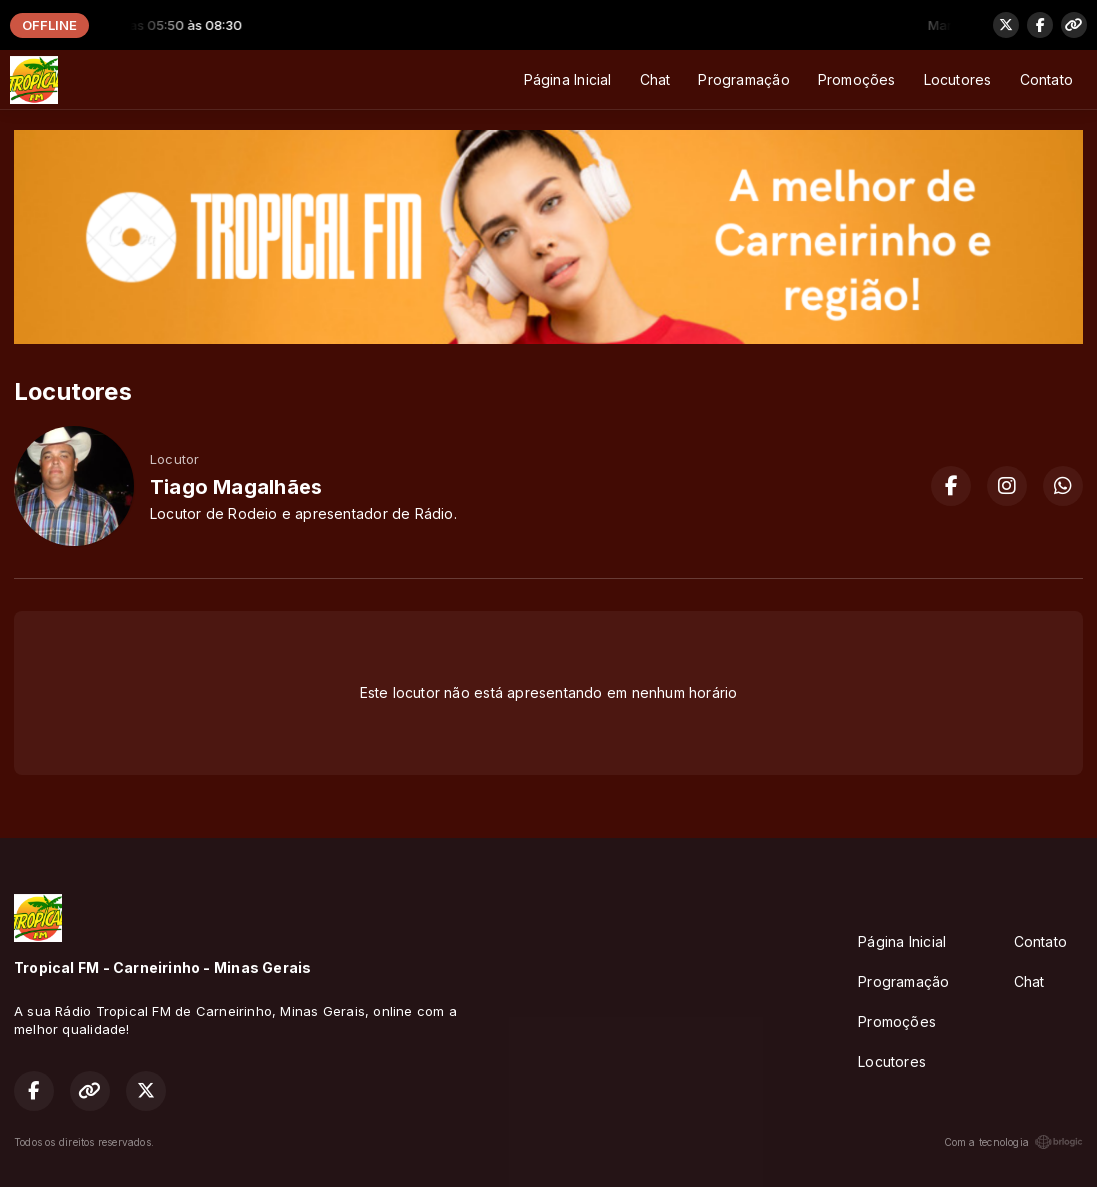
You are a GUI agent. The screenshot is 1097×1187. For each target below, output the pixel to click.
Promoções (857, 79)
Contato (1046, 79)
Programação (743, 79)
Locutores (958, 79)
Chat (655, 79)
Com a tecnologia (1013, 1142)
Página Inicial (568, 79)
